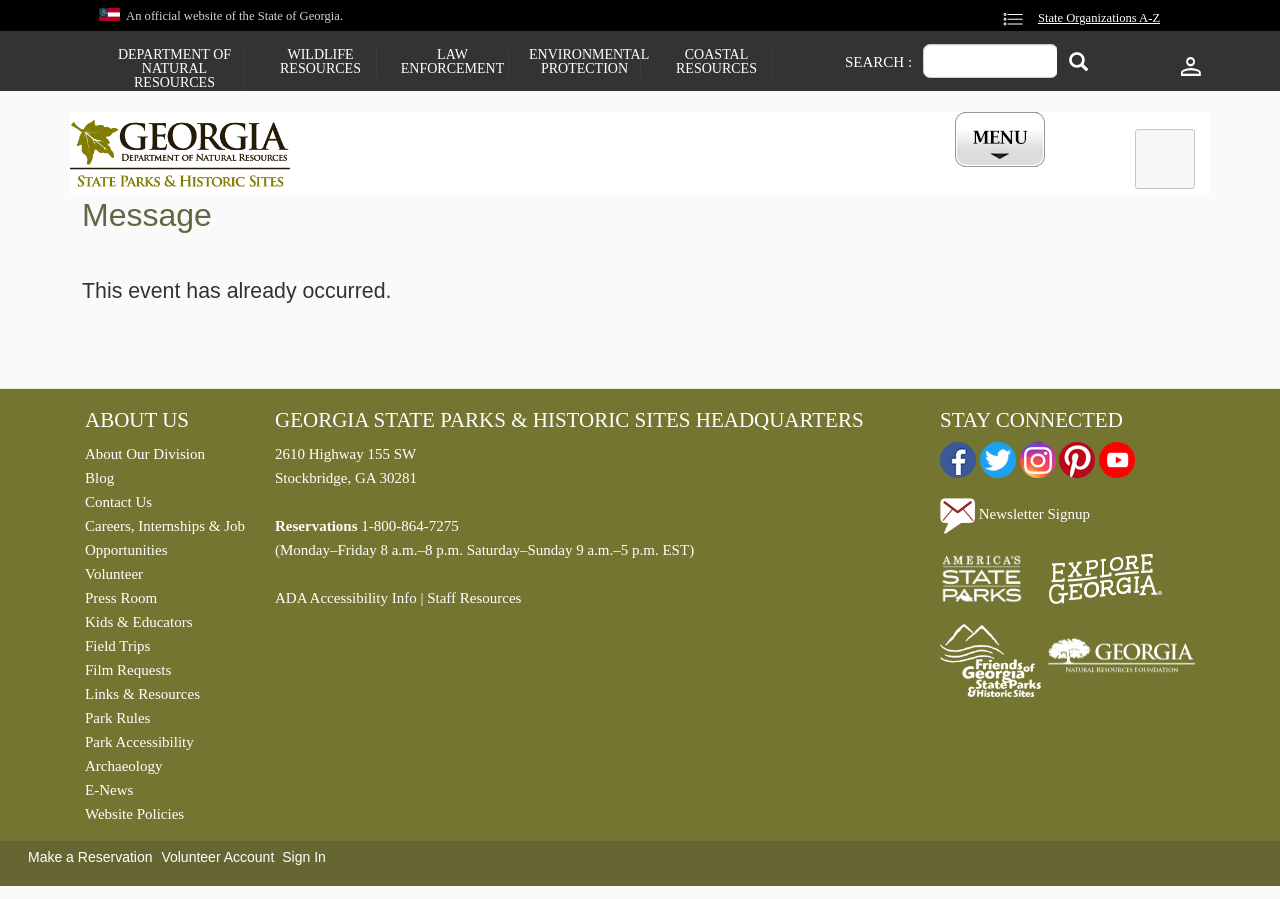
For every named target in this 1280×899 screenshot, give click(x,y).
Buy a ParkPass (744, 173)
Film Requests (128, 675)
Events (861, 173)
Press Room (121, 603)
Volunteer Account (217, 862)
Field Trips (117, 651)
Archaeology (123, 771)
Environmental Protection (584, 62)
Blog (99, 483)
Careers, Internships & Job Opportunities (165, 543)
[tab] (1165, 159)
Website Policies (134, 819)
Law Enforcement (452, 62)
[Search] (1078, 63)
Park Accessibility (139, 747)
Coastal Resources (716, 62)
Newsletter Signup (1015, 519)
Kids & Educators (138, 627)
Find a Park (379, 173)
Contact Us (118, 507)
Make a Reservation (90, 862)
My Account (967, 173)
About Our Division (145, 459)
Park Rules (117, 723)
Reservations (506, 173)
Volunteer (114, 579)
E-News (109, 795)
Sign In (304, 862)
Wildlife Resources (320, 62)
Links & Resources (142, 699)
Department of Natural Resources (174, 69)
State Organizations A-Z (1099, 18)
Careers (622, 173)
